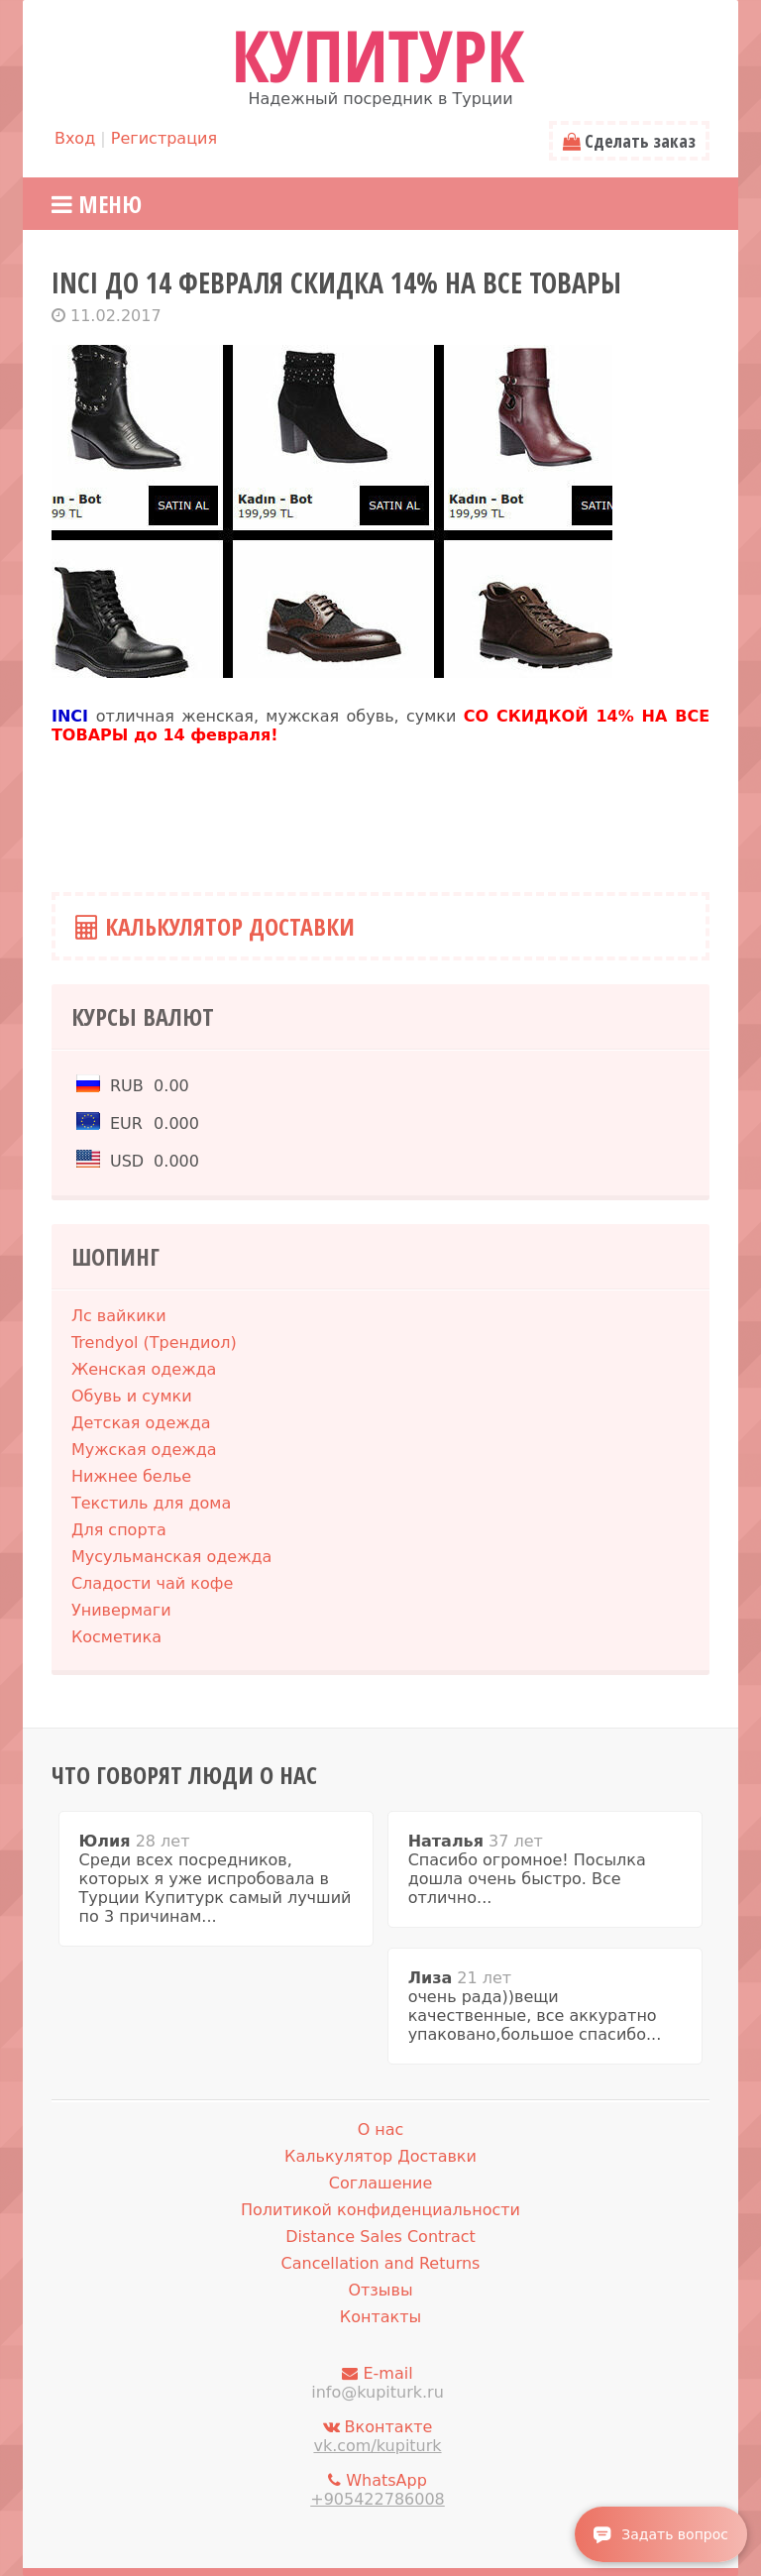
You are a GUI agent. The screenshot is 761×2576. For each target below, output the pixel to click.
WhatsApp (378, 2490)
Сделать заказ (629, 141)
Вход (74, 138)
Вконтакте (378, 2436)
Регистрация (164, 138)
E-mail (378, 2383)
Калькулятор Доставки (215, 926)
